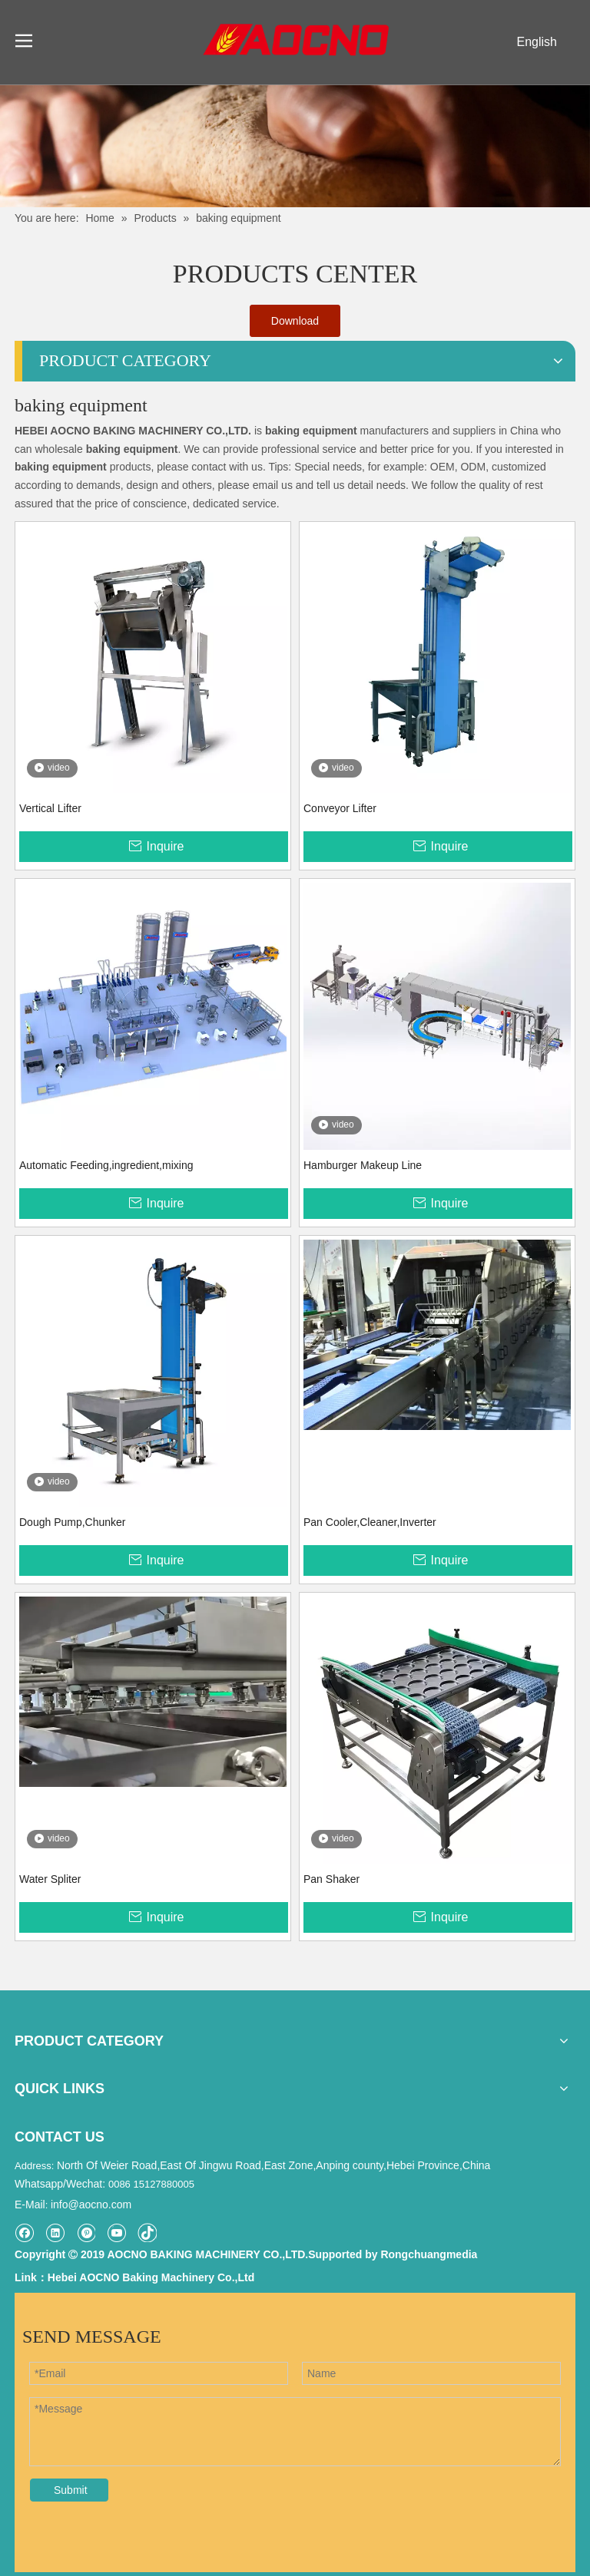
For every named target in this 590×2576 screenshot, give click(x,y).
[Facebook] (24, 2232)
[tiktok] (147, 2232)
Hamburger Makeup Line (362, 1165)
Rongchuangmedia (428, 2254)
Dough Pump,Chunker (72, 1522)
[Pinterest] (85, 2232)
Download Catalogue (295, 326)
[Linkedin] (55, 2232)
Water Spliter (50, 1879)
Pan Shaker (331, 1879)
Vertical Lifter (50, 808)
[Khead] (295, 145)
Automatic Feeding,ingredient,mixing (106, 1165)
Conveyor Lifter (339, 808)
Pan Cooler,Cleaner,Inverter (369, 1522)
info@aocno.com (91, 2204)
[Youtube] (116, 2232)
